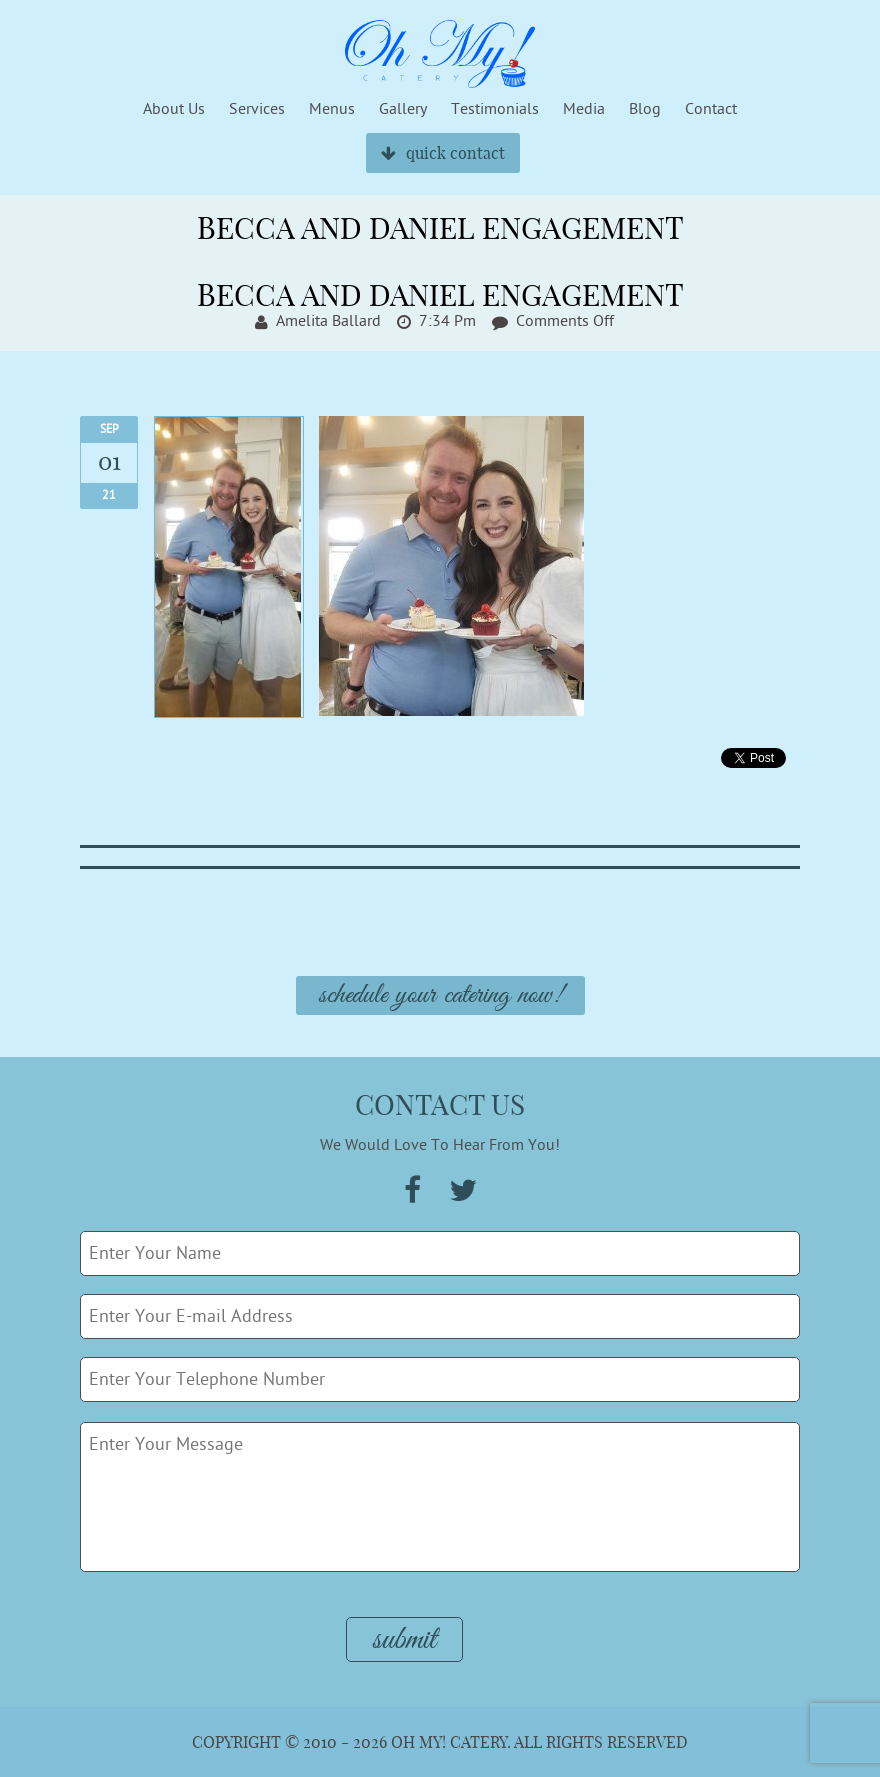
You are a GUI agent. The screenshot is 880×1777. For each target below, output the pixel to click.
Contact (711, 109)
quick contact (443, 153)
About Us (174, 109)
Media (584, 109)
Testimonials (495, 109)
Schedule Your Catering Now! (440, 995)
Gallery (403, 109)
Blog (645, 109)
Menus (332, 109)
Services (257, 109)
